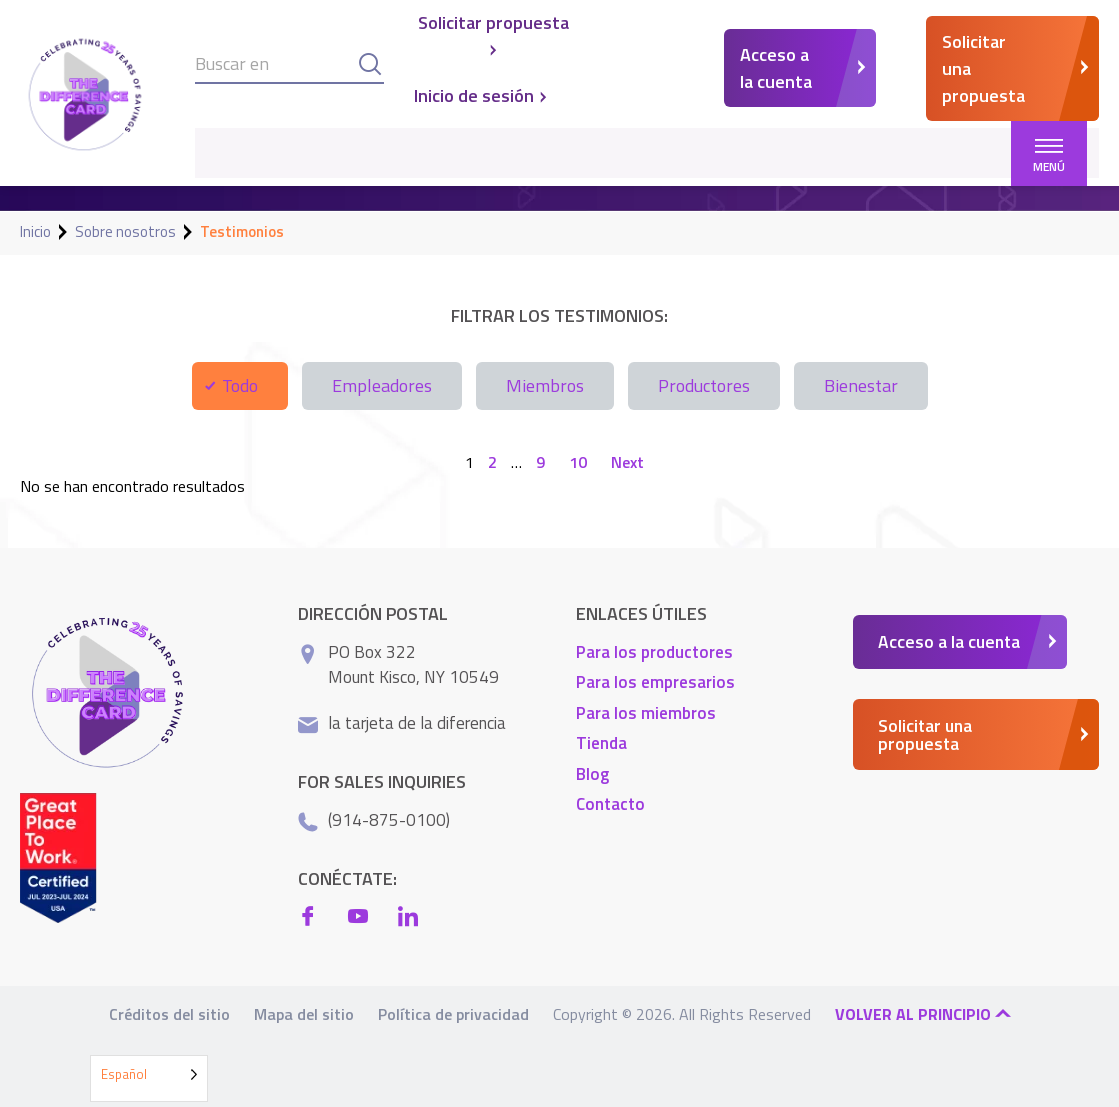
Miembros (545, 385)
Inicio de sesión (481, 96)
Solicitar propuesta (493, 33)
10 (578, 462)
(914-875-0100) (389, 819)
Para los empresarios (655, 682)
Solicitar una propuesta (983, 68)
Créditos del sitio (169, 1013)
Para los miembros (646, 712)
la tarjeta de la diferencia (417, 722)
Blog (592, 773)
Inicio (35, 232)
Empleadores (382, 385)
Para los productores (654, 651)
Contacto (610, 804)
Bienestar (861, 385)
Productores (704, 385)
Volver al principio (923, 1013)
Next (627, 462)
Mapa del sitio (304, 1013)
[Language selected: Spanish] (149, 1078)
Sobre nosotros (125, 232)
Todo (240, 385)
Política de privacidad (453, 1013)
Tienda (601, 743)
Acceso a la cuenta (776, 68)
